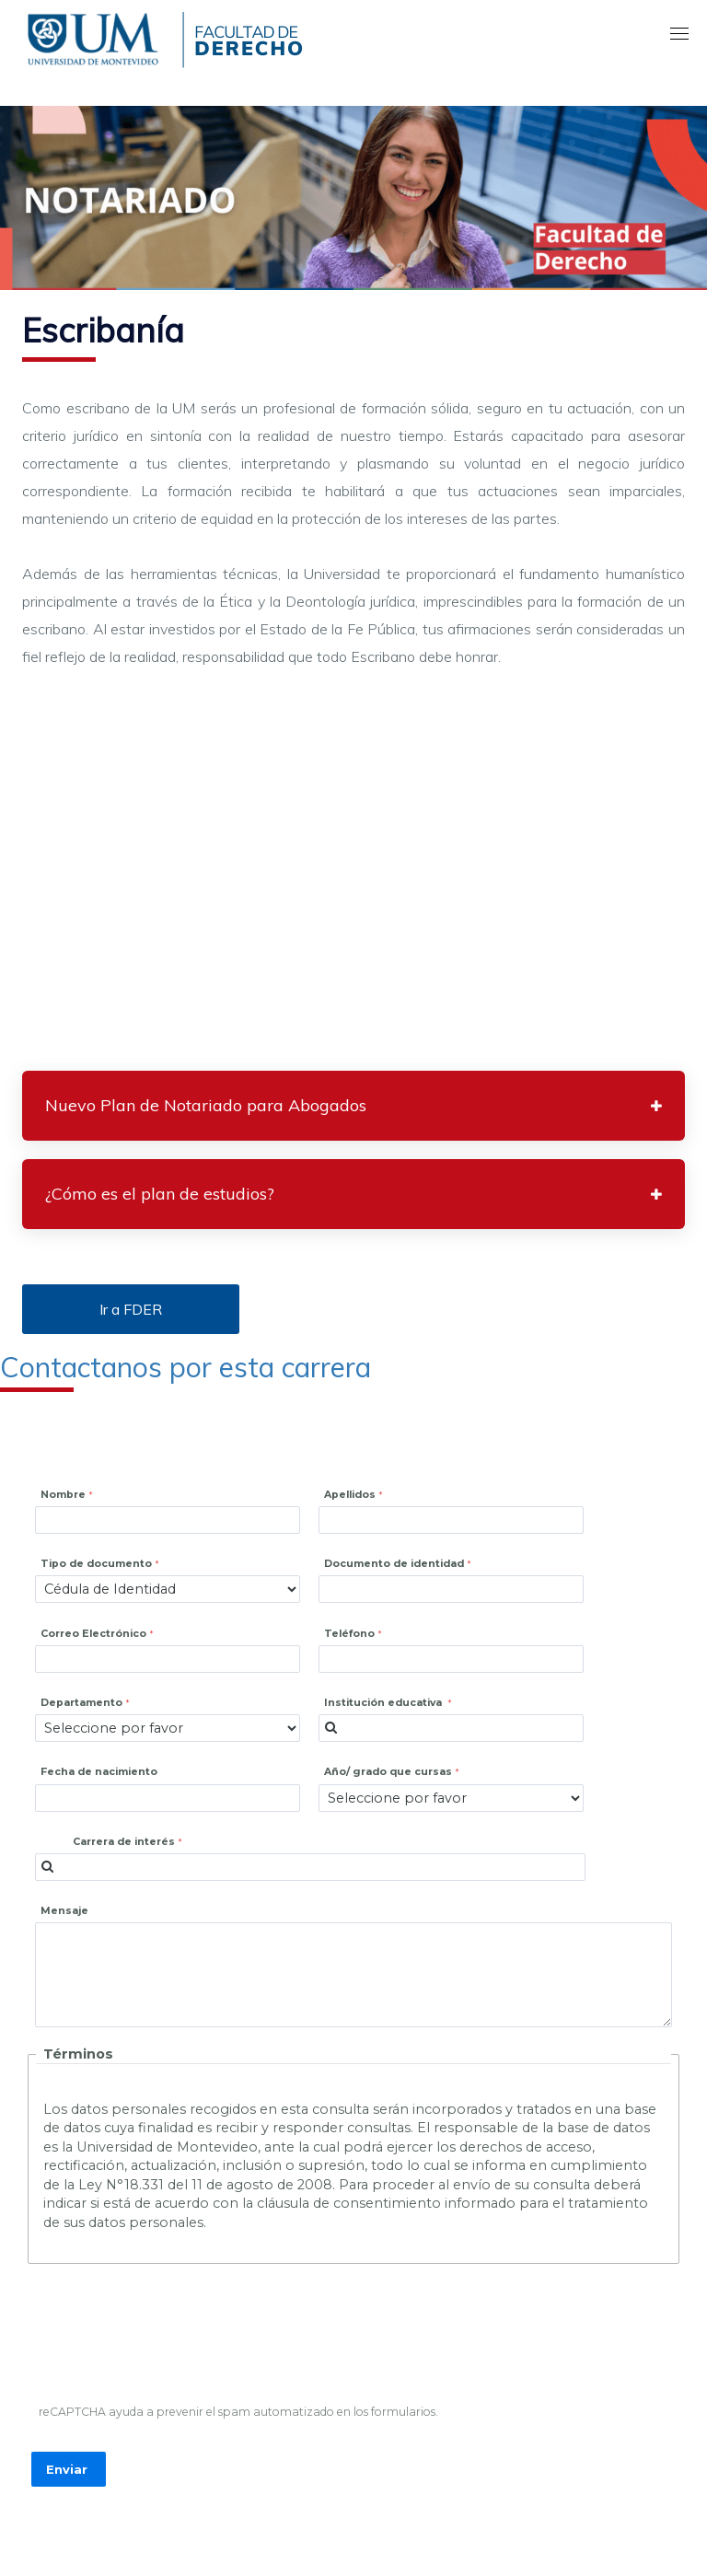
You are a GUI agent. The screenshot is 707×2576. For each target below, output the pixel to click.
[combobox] (451, 1728)
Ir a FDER (130, 1309)
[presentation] (173, 2338)
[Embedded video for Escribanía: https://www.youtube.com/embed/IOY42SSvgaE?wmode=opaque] (353, 875)
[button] (353, 1106)
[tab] (353, 1106)
